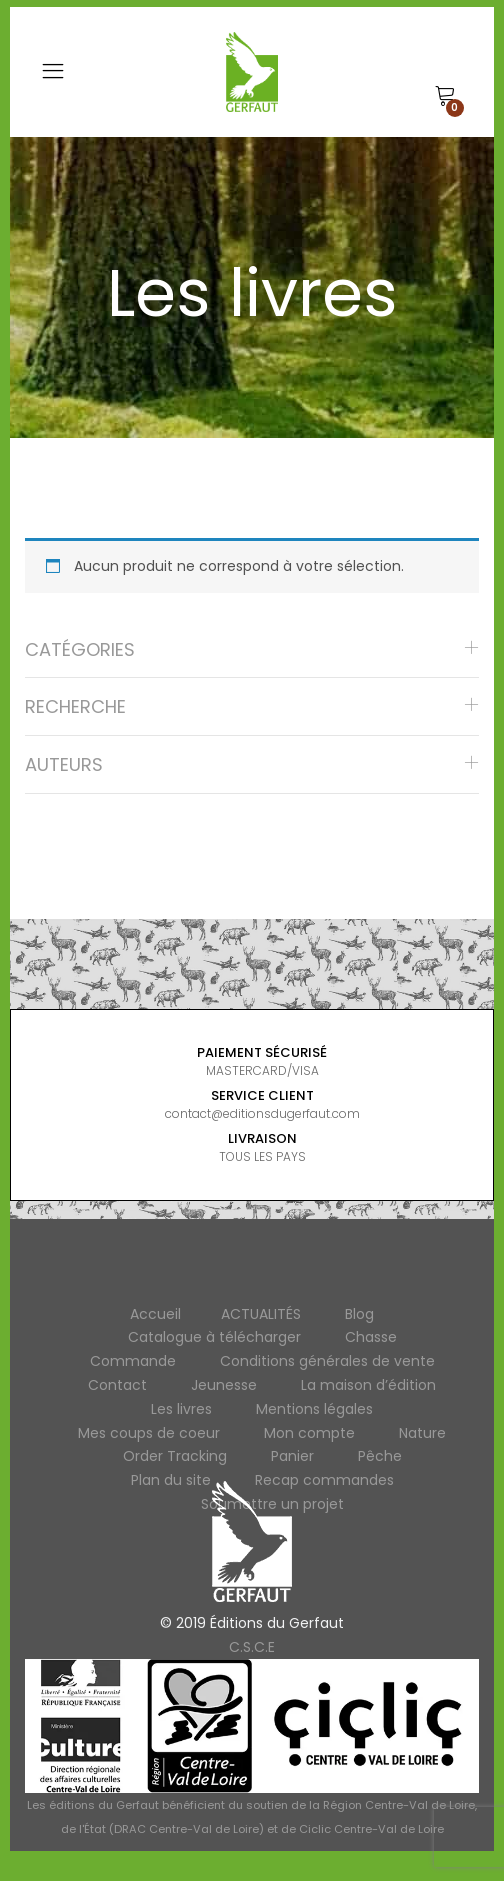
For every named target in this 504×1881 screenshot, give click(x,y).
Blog (359, 1314)
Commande (133, 1361)
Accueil (155, 1314)
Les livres (181, 1409)
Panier (292, 1456)
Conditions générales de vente (327, 1361)
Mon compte (309, 1433)
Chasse (371, 1337)
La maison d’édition (368, 1385)
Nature (422, 1433)
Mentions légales (314, 1409)
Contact (117, 1385)
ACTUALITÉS (261, 1314)
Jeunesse (224, 1385)
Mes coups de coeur (149, 1433)
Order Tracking (175, 1456)
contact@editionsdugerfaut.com (262, 1113)
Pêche (380, 1456)
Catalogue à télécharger (214, 1337)
